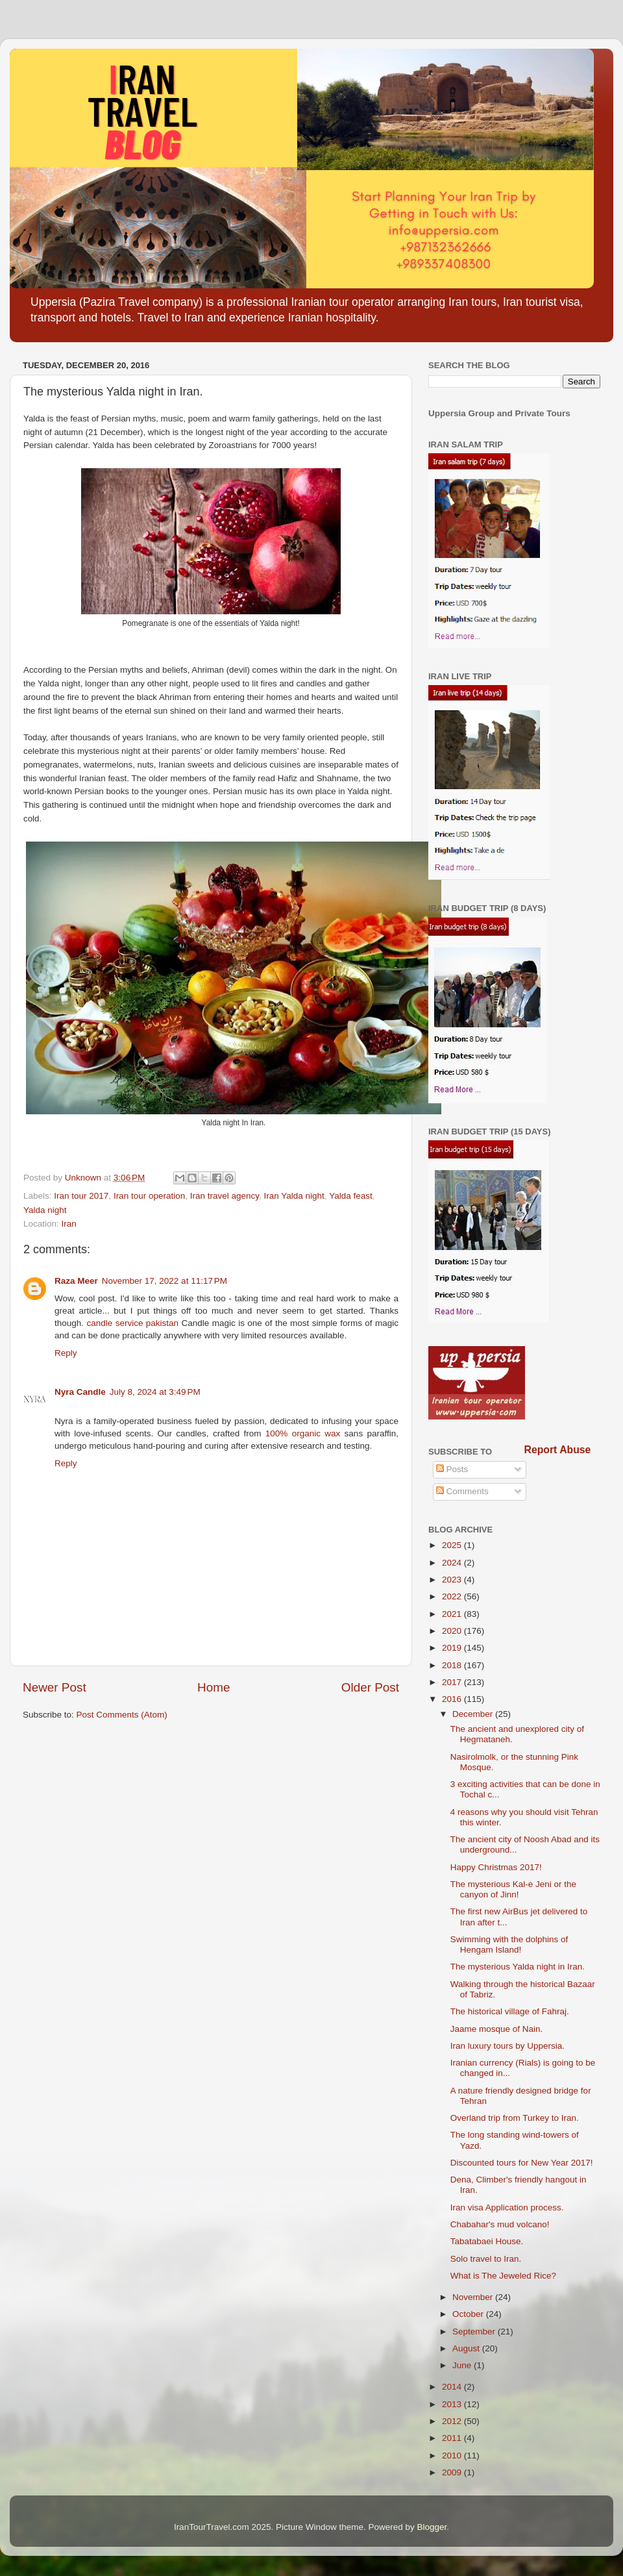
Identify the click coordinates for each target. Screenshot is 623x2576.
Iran (69, 1224)
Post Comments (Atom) (122, 1714)
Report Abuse (557, 1449)
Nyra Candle (80, 1392)
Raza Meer (76, 1281)
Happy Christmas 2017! (496, 1867)
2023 (453, 1579)
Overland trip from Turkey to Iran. (514, 2118)
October (469, 2314)
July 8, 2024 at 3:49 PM (155, 1392)
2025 (453, 1545)
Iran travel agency (224, 1196)
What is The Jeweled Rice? (503, 2276)
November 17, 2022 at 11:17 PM (164, 1281)
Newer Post (54, 1687)
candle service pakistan (132, 1323)
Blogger (432, 2527)
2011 (453, 2438)
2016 (453, 1699)
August (467, 2348)
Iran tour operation (149, 1196)
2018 (453, 1665)
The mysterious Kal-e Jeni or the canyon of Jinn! (513, 1889)
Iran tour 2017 (81, 1196)
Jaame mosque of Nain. (496, 2029)
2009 (453, 2472)
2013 (453, 2404)
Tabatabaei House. (487, 2241)
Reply (66, 1353)
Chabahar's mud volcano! (500, 2224)
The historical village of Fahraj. (509, 2011)
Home (213, 1687)
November (473, 2297)
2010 (453, 2455)
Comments (462, 1491)
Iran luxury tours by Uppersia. (507, 2046)
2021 (453, 1614)
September (475, 2331)
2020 (453, 1631)
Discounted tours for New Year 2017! (521, 2163)
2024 (453, 1563)
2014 (453, 2387)
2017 (453, 1682)
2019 (453, 1648)
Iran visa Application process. (507, 2207)
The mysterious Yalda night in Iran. (517, 1966)
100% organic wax (302, 1433)
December (473, 1714)
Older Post (370, 1687)
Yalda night (45, 1210)
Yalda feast (351, 1196)
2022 (453, 1596)
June (463, 2365)
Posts (452, 1469)
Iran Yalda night (294, 1196)
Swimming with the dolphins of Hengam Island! (509, 1944)
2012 (453, 2421)
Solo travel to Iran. (486, 2259)
